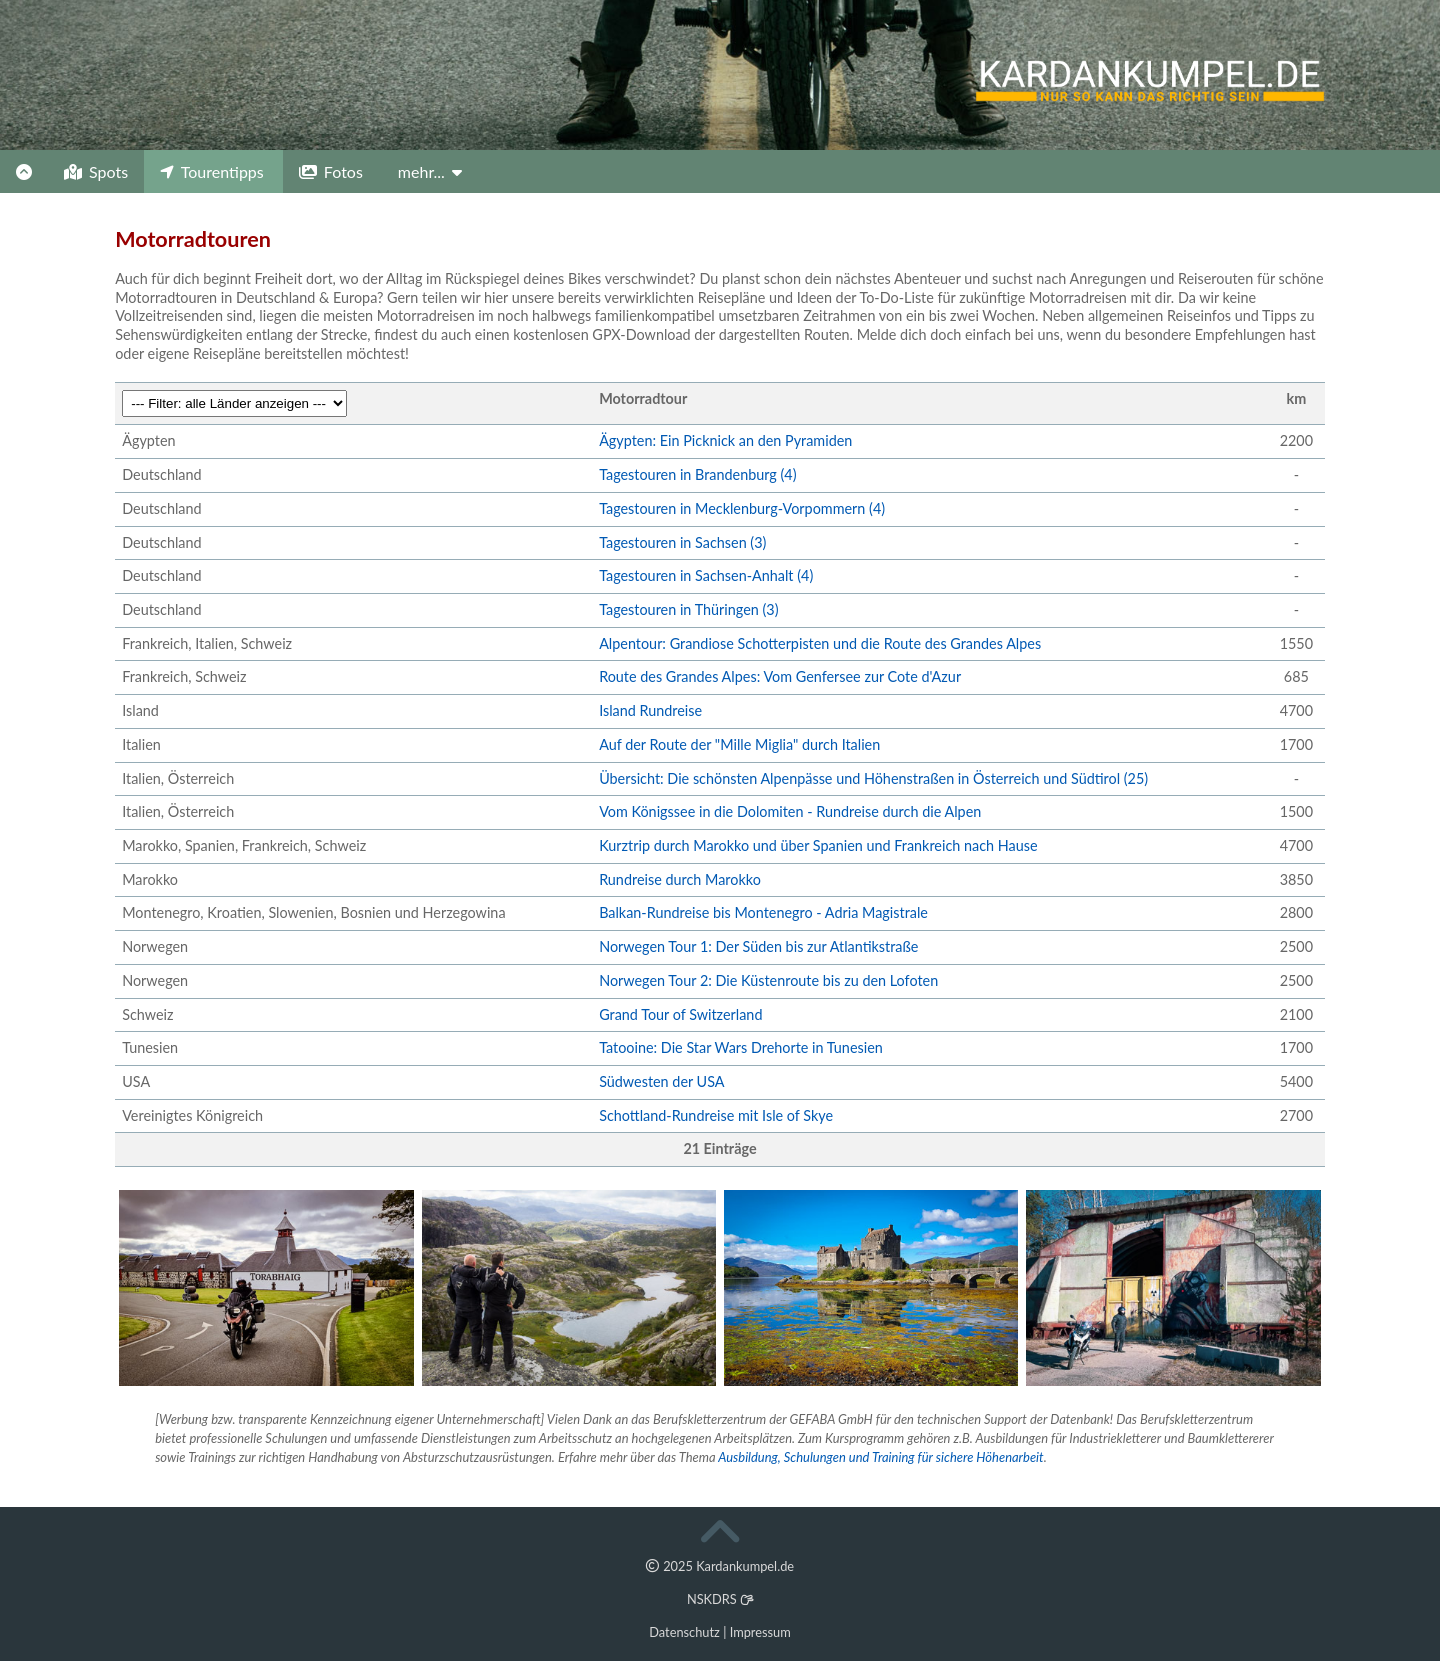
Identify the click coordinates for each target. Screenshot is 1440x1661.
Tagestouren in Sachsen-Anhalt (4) (706, 575)
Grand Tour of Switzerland (680, 1014)
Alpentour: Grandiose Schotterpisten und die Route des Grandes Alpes (820, 643)
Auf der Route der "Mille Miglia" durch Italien (739, 744)
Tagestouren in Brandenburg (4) (697, 474)
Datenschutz (684, 1632)
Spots (96, 171)
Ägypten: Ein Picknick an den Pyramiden (725, 440)
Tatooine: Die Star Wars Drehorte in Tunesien (741, 1047)
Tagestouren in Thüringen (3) (688, 609)
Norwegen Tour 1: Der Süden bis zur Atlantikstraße (758, 946)
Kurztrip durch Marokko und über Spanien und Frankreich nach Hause (818, 845)
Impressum (760, 1632)
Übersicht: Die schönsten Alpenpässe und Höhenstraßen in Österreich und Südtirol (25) (873, 778)
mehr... (430, 171)
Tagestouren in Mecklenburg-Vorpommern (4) (742, 508)
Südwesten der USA (661, 1081)
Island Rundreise (650, 710)
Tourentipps (212, 171)
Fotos (331, 171)
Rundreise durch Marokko (680, 879)
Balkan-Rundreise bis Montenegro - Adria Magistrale (763, 912)
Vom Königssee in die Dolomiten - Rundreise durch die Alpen (790, 811)
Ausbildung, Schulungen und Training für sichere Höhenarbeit (880, 1457)
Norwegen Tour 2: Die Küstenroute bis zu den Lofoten (768, 980)
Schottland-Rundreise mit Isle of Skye (716, 1115)
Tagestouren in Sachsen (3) (682, 542)
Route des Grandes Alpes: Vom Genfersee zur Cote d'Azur (780, 676)
